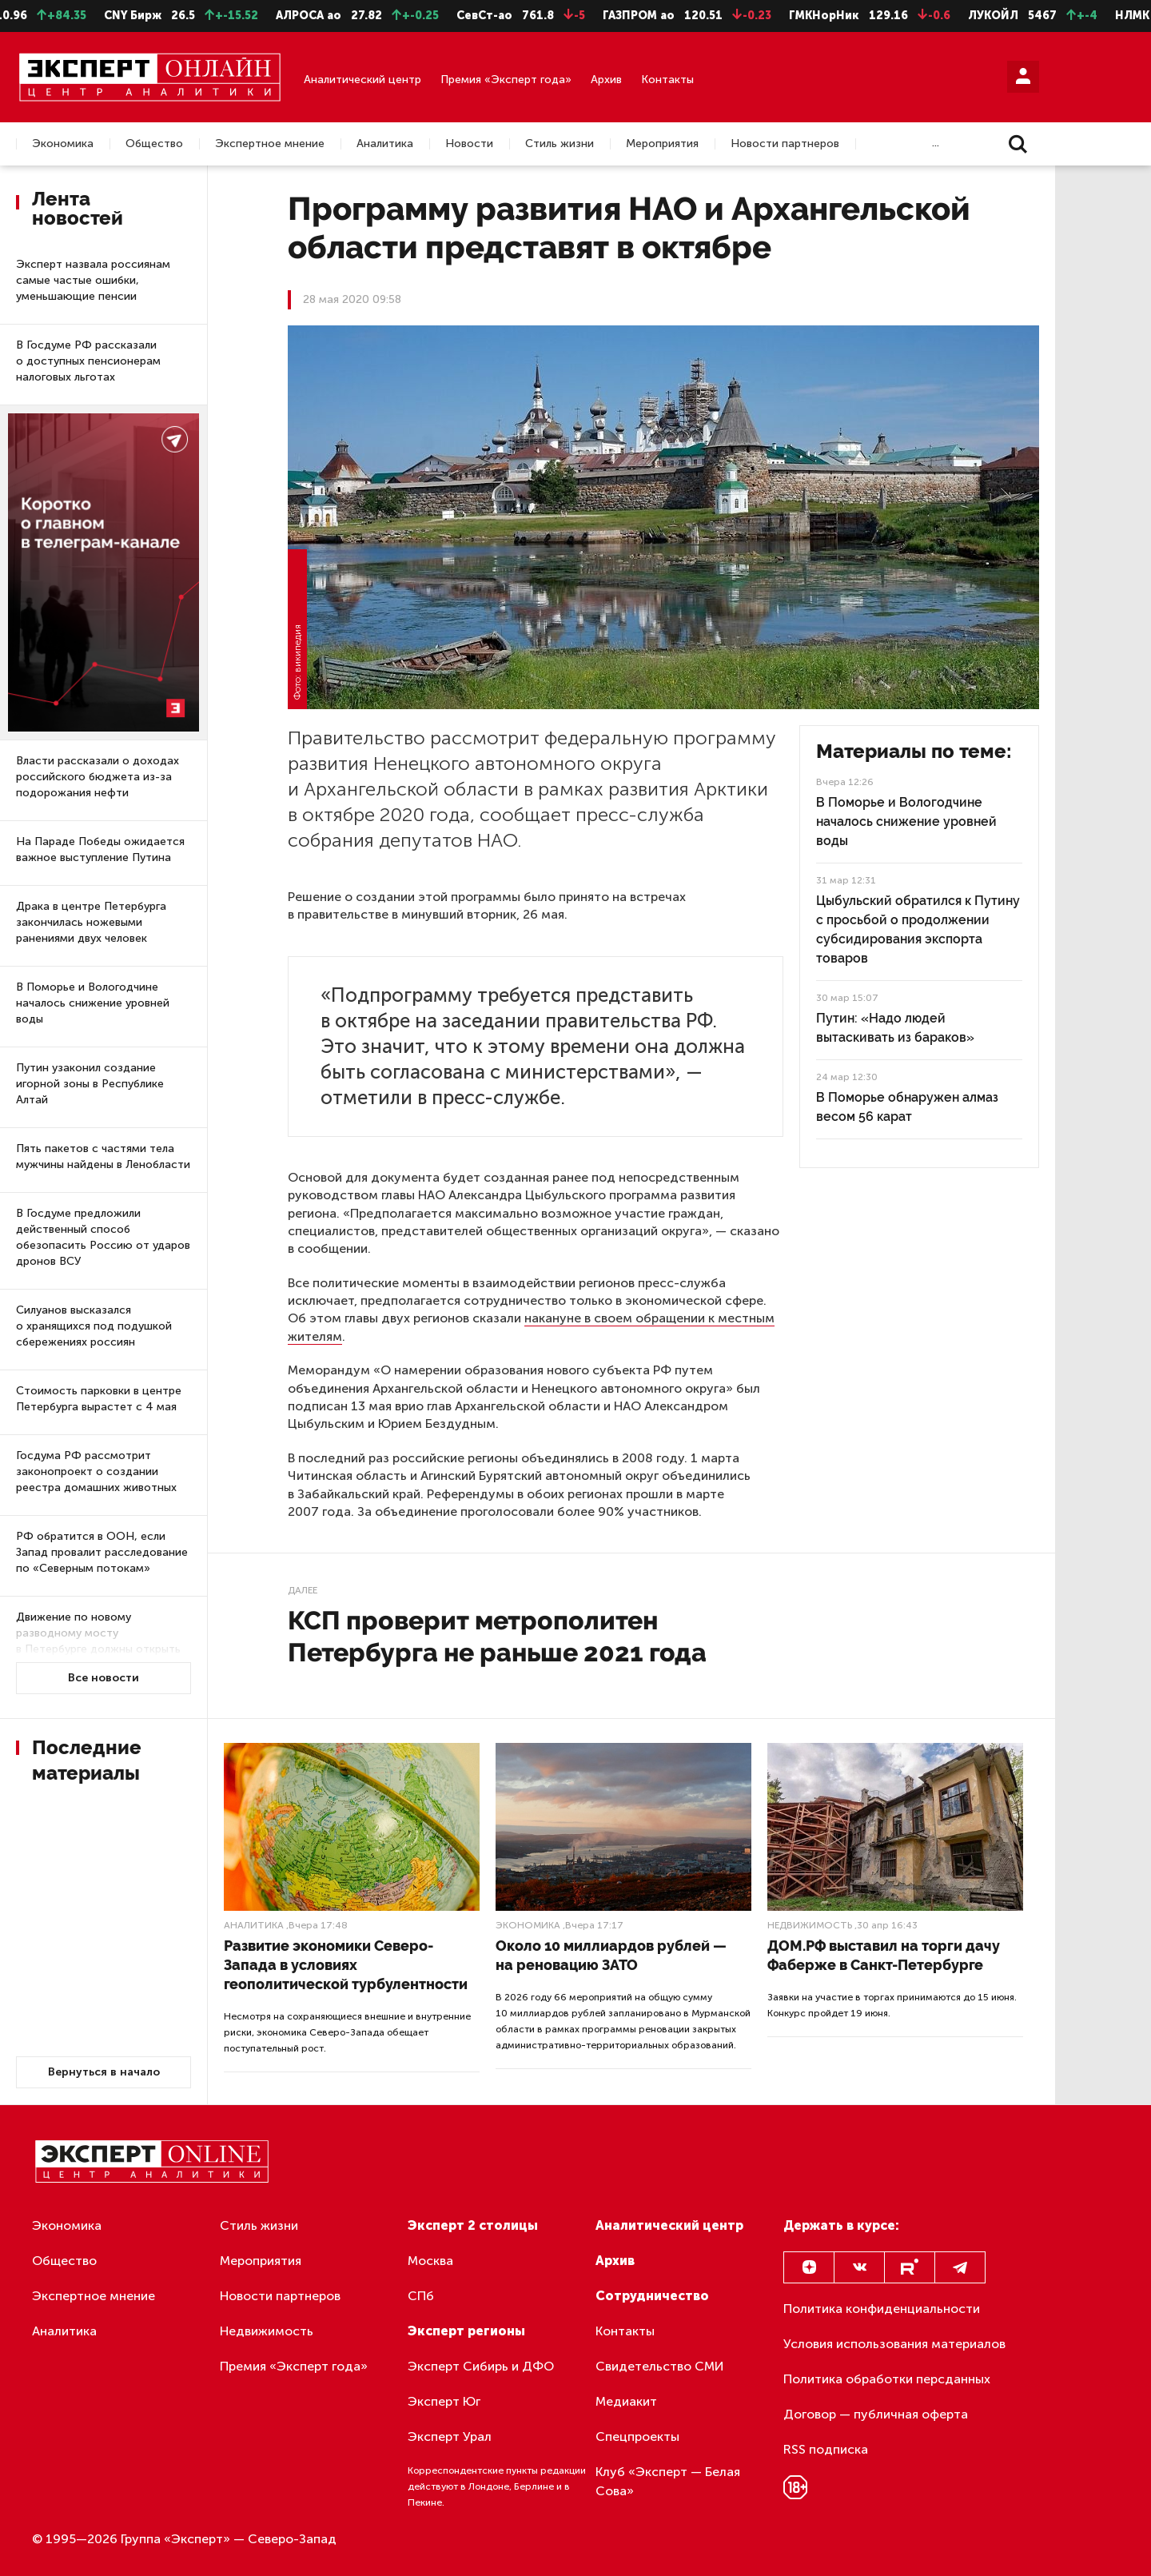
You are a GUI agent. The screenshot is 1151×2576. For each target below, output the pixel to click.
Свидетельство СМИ (659, 2366)
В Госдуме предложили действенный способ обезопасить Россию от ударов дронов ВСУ (103, 1237)
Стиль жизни (559, 144)
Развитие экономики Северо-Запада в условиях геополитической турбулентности (346, 1964)
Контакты (667, 79)
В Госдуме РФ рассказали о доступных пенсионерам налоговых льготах (88, 361)
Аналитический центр (362, 79)
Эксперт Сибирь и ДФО (481, 2366)
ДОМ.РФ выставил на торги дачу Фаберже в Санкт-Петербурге (883, 1955)
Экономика (63, 144)
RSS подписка (825, 2449)
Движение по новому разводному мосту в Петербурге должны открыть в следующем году (98, 1641)
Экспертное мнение (270, 144)
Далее (302, 1590)
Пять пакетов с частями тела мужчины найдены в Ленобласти (103, 1156)
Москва (430, 2260)
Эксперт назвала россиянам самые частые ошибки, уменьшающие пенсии (93, 280)
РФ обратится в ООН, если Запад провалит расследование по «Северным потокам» (102, 1552)
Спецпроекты (637, 2436)
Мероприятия (662, 144)
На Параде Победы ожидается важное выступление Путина (100, 849)
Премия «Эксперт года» (506, 79)
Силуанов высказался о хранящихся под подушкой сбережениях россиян (94, 1326)
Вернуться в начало (104, 2072)
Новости (469, 144)
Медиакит (626, 2401)
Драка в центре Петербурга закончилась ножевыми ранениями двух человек (91, 922)
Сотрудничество (652, 2295)
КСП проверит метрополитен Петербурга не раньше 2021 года (497, 1636)
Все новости (103, 1678)
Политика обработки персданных (886, 2379)
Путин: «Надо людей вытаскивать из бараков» (895, 1028)
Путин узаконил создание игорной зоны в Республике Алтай (90, 1084)
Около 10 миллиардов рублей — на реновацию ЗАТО (611, 1955)
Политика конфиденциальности (881, 2308)
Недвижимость (809, 1925)
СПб (421, 2295)
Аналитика (384, 144)
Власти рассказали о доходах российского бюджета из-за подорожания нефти (97, 777)
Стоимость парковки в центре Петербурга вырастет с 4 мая (98, 1399)
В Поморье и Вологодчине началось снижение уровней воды (92, 1003)
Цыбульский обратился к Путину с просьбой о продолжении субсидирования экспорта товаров (918, 929)
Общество (154, 144)
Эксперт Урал (450, 2436)
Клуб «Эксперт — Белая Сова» (667, 2481)
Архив (606, 79)
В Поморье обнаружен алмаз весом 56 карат (907, 1107)
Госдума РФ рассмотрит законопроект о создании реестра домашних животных (96, 1471)
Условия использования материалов (894, 2343)
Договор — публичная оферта (875, 2414)
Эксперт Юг (444, 2401)
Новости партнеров (785, 144)
